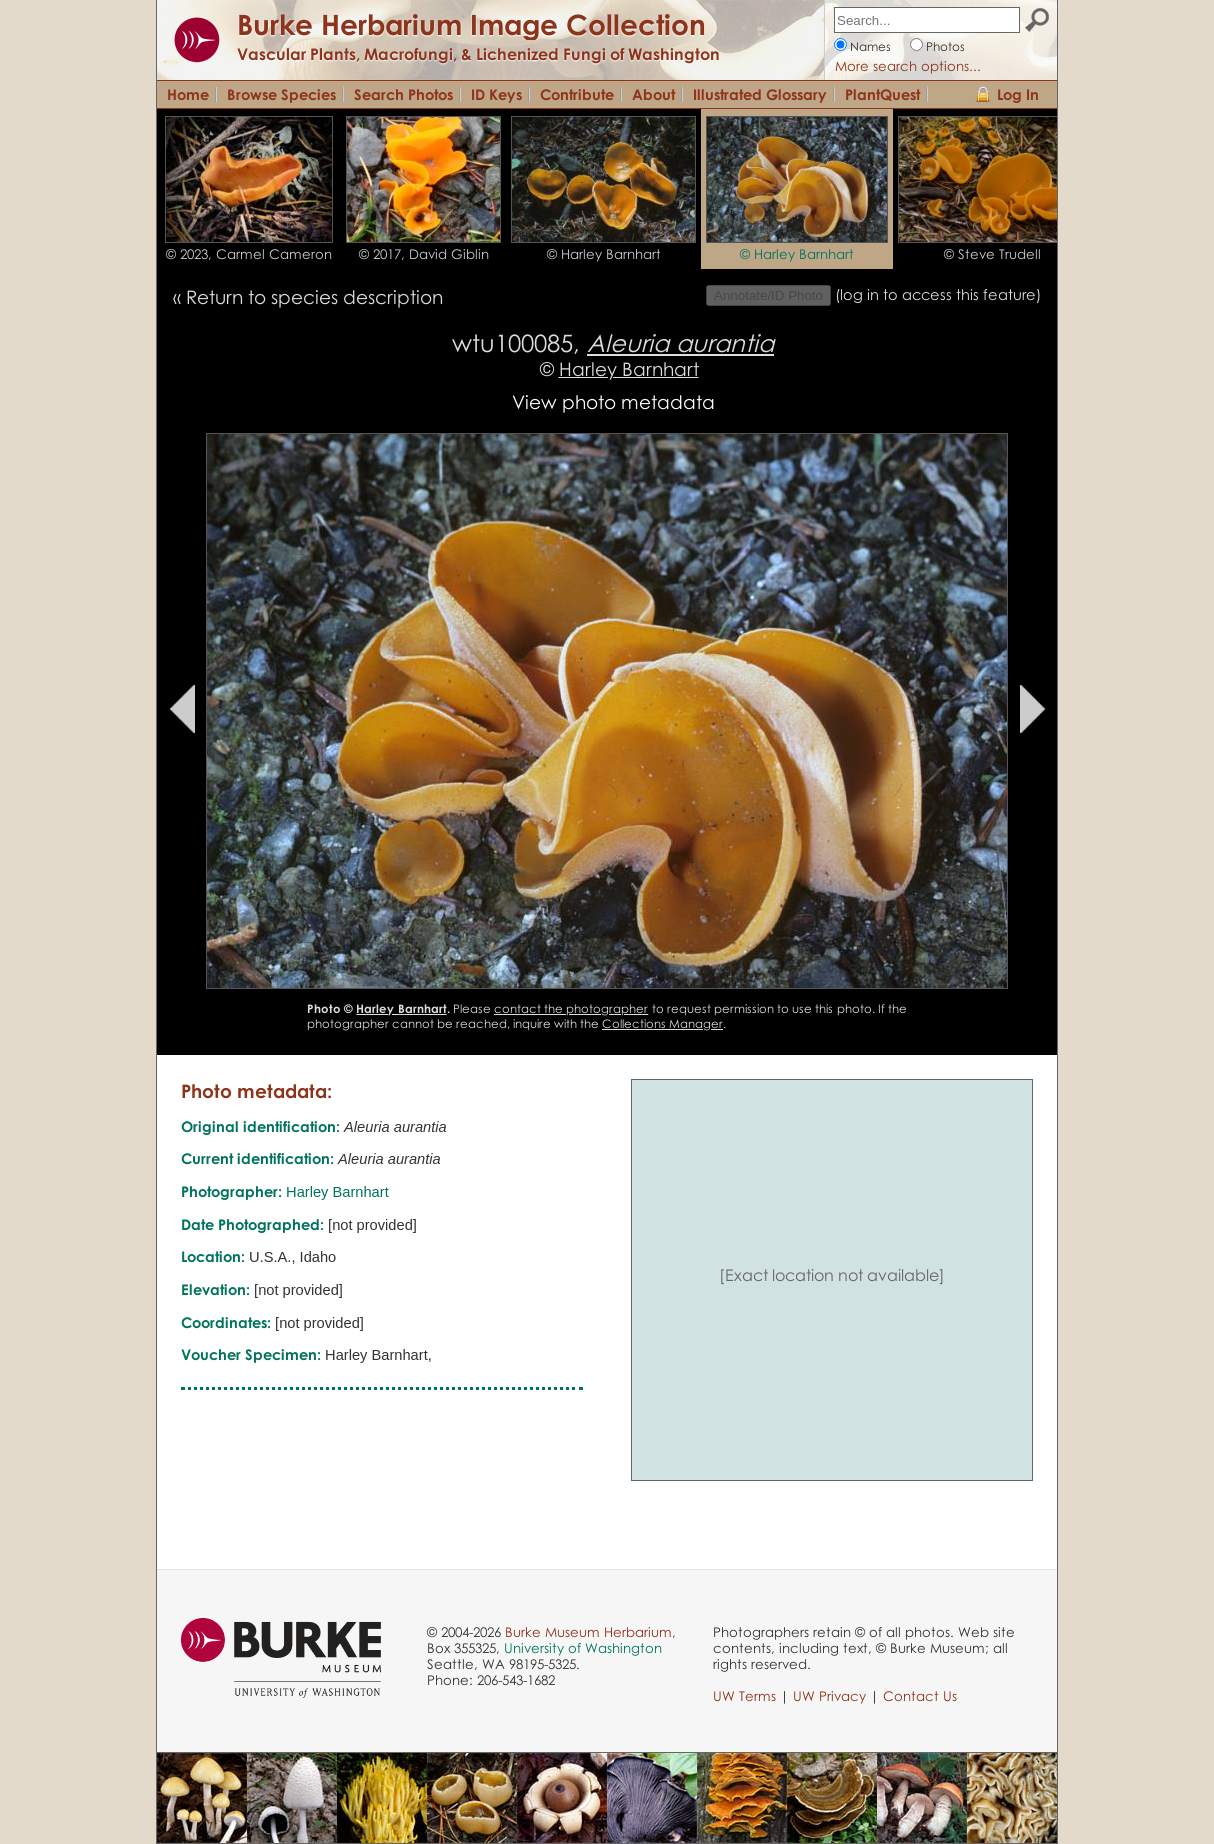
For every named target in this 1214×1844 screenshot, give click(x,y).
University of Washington (583, 1648)
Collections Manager (662, 1023)
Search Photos (403, 94)
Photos (945, 46)
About (653, 94)
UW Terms (744, 1696)
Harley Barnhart (629, 368)
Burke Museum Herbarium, (590, 1632)
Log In (1018, 94)
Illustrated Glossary (760, 94)
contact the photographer (571, 1008)
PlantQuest (882, 94)
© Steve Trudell (992, 254)
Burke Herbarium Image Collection (471, 24)
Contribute (577, 94)
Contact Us (920, 1696)
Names (870, 46)
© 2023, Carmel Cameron (249, 254)
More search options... (908, 66)
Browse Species (281, 94)
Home (188, 94)
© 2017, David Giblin (424, 254)
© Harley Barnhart (604, 254)
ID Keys (496, 94)
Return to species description (314, 296)
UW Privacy (829, 1696)
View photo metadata (613, 401)
